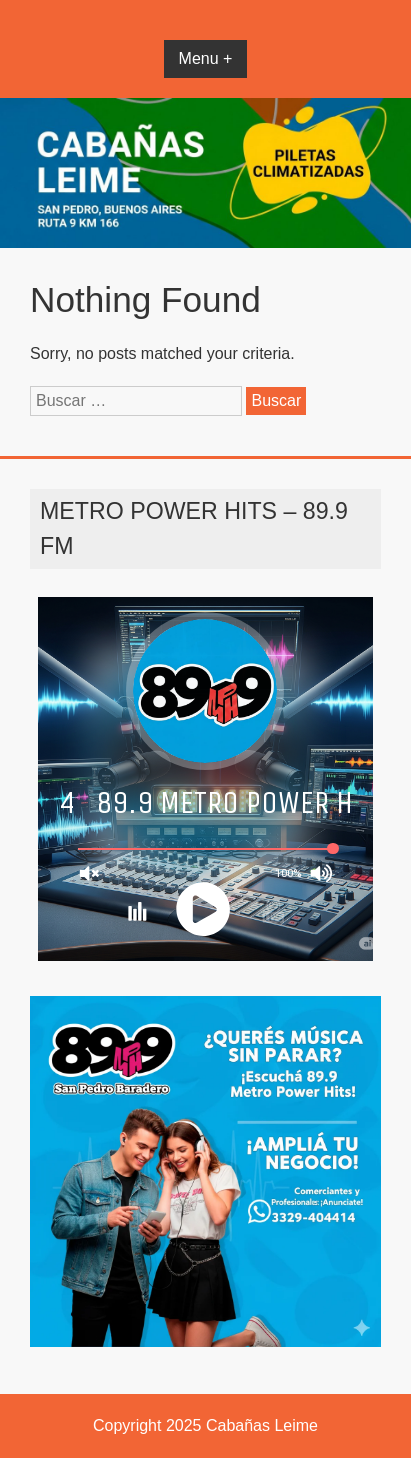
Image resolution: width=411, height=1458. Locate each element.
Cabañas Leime (262, 1425)
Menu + (206, 58)
